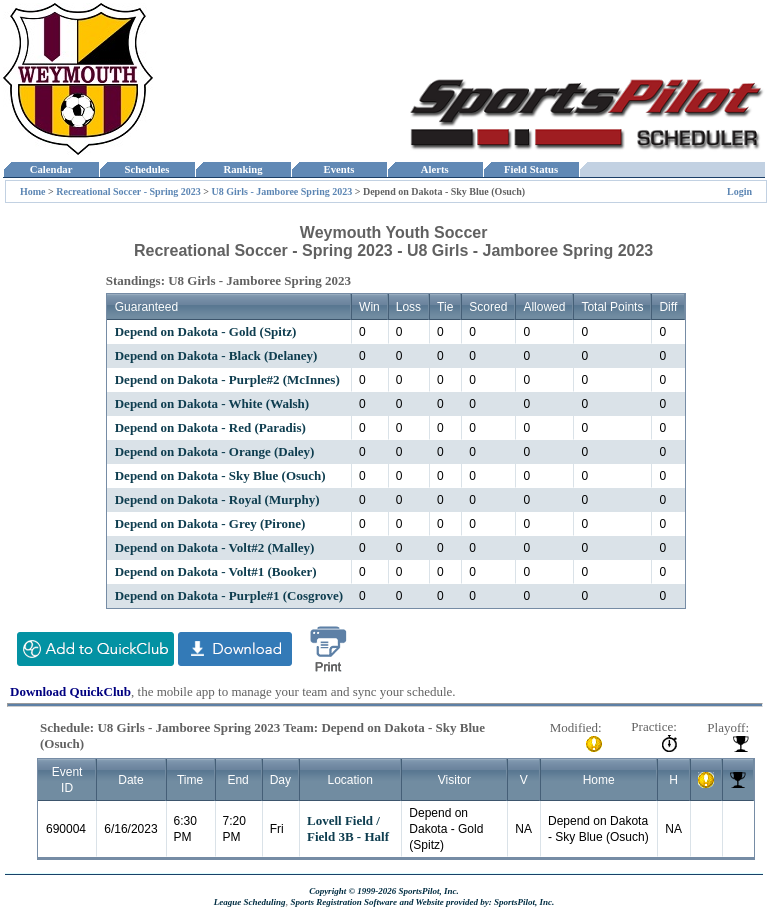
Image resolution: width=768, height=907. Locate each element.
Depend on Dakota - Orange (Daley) (215, 451)
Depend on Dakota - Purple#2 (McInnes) (227, 379)
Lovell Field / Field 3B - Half (348, 828)
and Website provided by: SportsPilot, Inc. (476, 902)
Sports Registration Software (343, 902)
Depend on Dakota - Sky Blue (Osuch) (220, 475)
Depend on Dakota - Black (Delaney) (216, 355)
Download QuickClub (70, 691)
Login (739, 191)
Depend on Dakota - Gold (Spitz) (206, 331)
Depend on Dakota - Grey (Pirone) (210, 523)
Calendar (50, 169)
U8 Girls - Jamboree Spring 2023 (282, 191)
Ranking (243, 169)
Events (338, 169)
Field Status (531, 169)
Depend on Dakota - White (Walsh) (212, 403)
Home (33, 191)
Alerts (435, 169)
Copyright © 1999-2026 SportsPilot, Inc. (384, 891)
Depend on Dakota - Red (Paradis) (210, 427)
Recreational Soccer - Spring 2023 (128, 191)
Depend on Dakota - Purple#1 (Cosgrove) (229, 595)
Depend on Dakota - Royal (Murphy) (217, 499)
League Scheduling (250, 902)
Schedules (147, 169)
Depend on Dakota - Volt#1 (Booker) (216, 571)
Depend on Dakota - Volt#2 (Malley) (215, 547)
